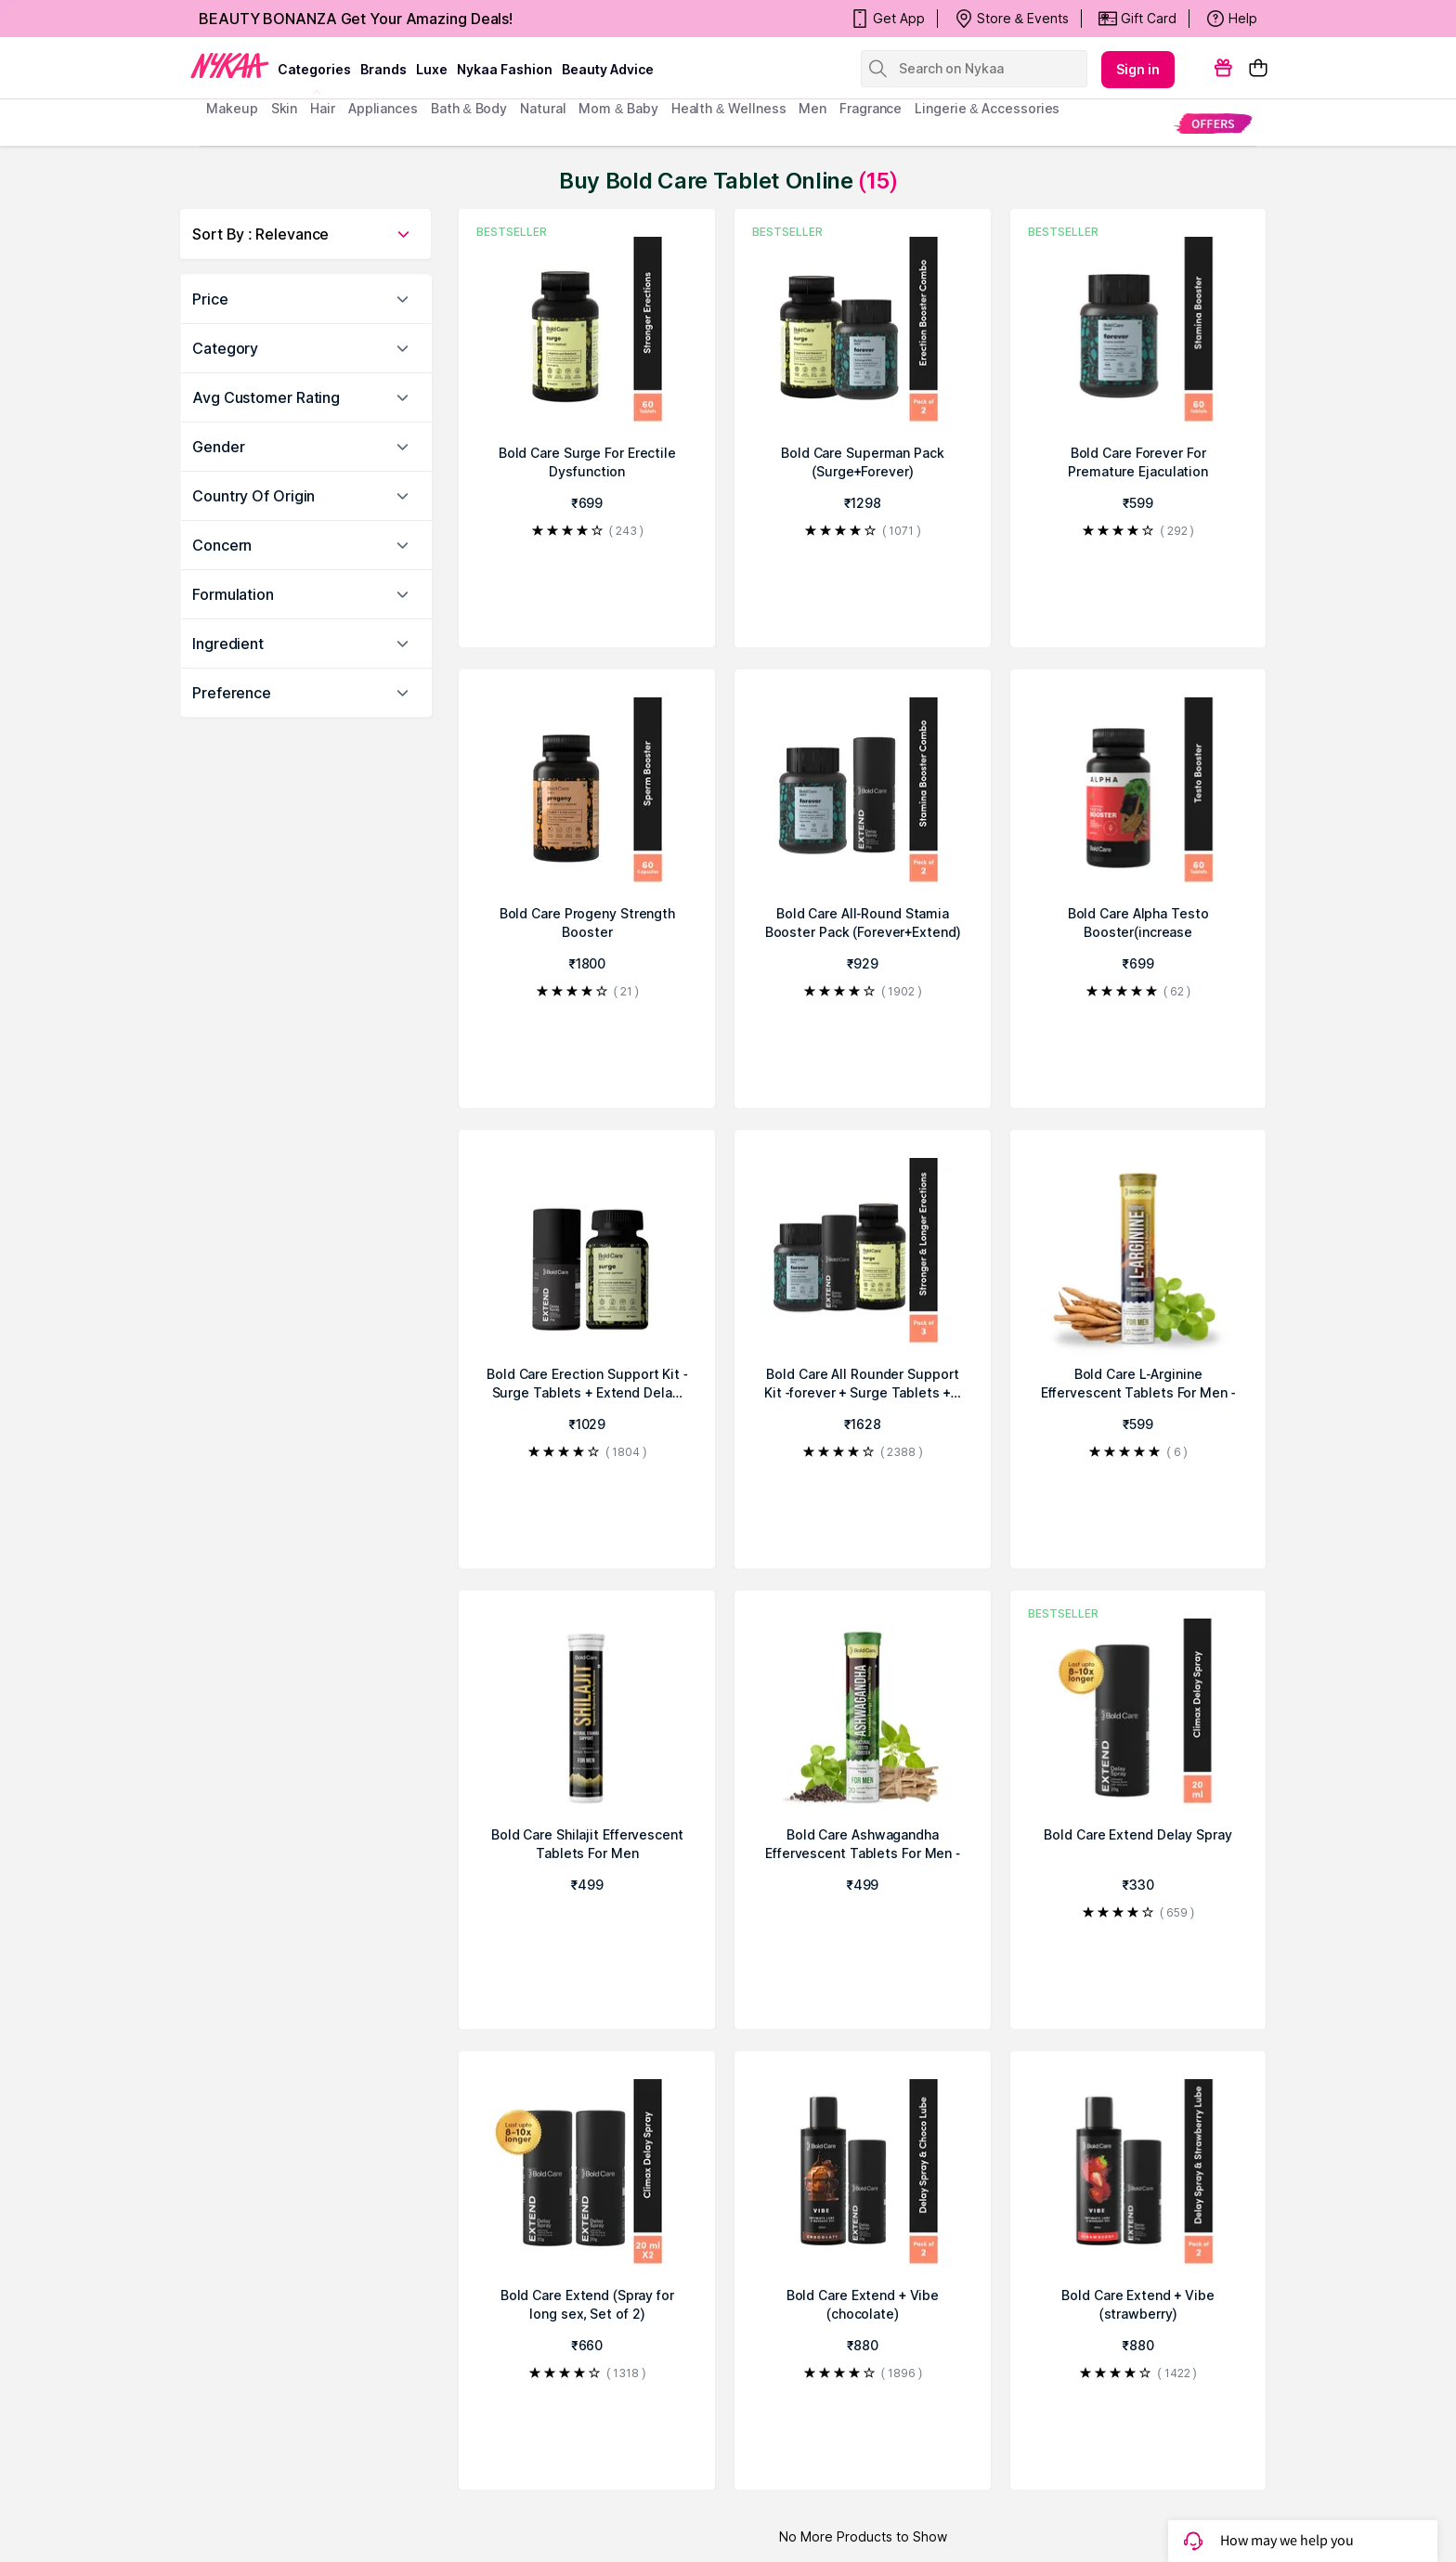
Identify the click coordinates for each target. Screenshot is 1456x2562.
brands (383, 69)
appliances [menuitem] (383, 108)
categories (314, 69)
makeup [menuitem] (231, 108)
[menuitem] (1213, 123)
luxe (432, 69)
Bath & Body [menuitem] (469, 108)
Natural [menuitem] (543, 108)
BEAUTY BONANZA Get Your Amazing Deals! (356, 18)
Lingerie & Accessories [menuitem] (987, 108)
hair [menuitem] (322, 108)
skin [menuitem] (284, 108)
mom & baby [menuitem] (617, 108)
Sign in (1138, 69)
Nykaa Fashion (504, 69)
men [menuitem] (812, 108)
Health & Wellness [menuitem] (728, 108)
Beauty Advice (608, 69)
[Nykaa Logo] (230, 64)
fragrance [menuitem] (870, 108)
